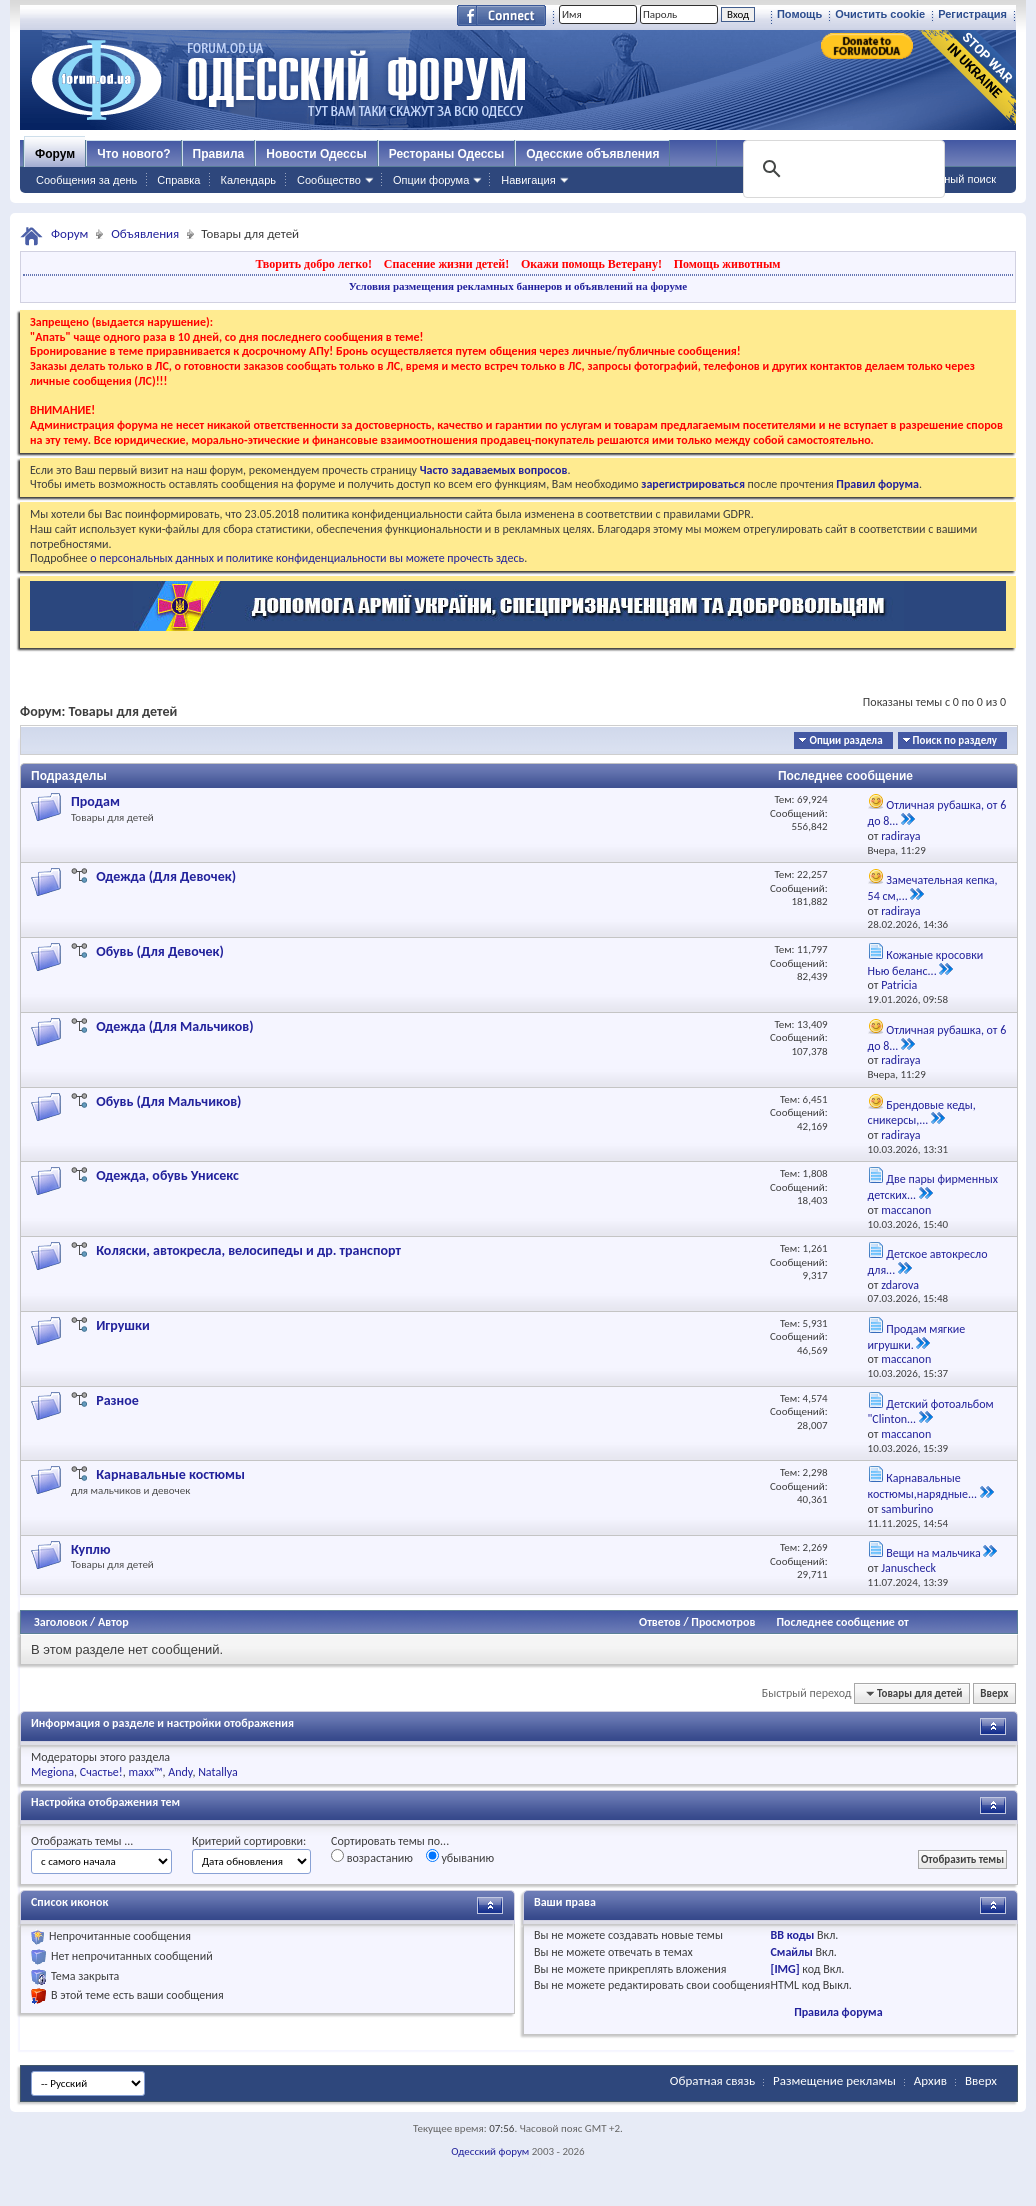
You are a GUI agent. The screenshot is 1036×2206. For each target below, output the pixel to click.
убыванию (460, 1857)
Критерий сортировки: (249, 1841)
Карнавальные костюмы (170, 1474)
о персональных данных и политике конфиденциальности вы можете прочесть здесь (307, 558)
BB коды (792, 1935)
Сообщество (329, 180)
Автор (113, 1622)
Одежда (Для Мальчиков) (174, 1026)
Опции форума (431, 180)
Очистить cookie (880, 14)
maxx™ (145, 1772)
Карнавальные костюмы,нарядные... (923, 1486)
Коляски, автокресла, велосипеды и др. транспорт (248, 1250)
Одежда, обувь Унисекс (167, 1175)
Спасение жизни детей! (446, 264)
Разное (117, 1400)
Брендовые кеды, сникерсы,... (922, 1113)
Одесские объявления (592, 154)
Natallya (218, 1772)
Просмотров (723, 1622)
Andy (180, 1772)
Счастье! (101, 1772)
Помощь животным (727, 264)
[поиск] (842, 169)
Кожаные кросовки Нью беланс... (926, 963)
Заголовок (60, 1622)
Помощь (799, 14)
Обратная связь (712, 2080)
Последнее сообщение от (842, 1622)
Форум (55, 154)
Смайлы (791, 1952)
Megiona (52, 1772)
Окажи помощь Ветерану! (591, 264)
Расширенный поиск (944, 179)
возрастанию (372, 1857)
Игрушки (123, 1325)
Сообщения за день (86, 180)
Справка (178, 180)
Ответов (660, 1622)
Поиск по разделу (955, 740)
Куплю (91, 1549)
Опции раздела (845, 740)
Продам (95, 801)
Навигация (528, 180)
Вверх (994, 1693)
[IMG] (784, 1969)
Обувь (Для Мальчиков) (168, 1101)
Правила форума (838, 2012)
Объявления (145, 233)
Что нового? (133, 154)
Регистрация (972, 14)
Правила (219, 154)
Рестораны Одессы (447, 154)
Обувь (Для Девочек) (160, 951)
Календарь (248, 180)
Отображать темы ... (82, 1841)
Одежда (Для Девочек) (166, 876)
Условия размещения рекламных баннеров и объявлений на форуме (518, 286)
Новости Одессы (316, 154)
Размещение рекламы (834, 2080)
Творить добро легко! (313, 264)
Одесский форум (490, 2151)
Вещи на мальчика (933, 1553)
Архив (930, 2080)
